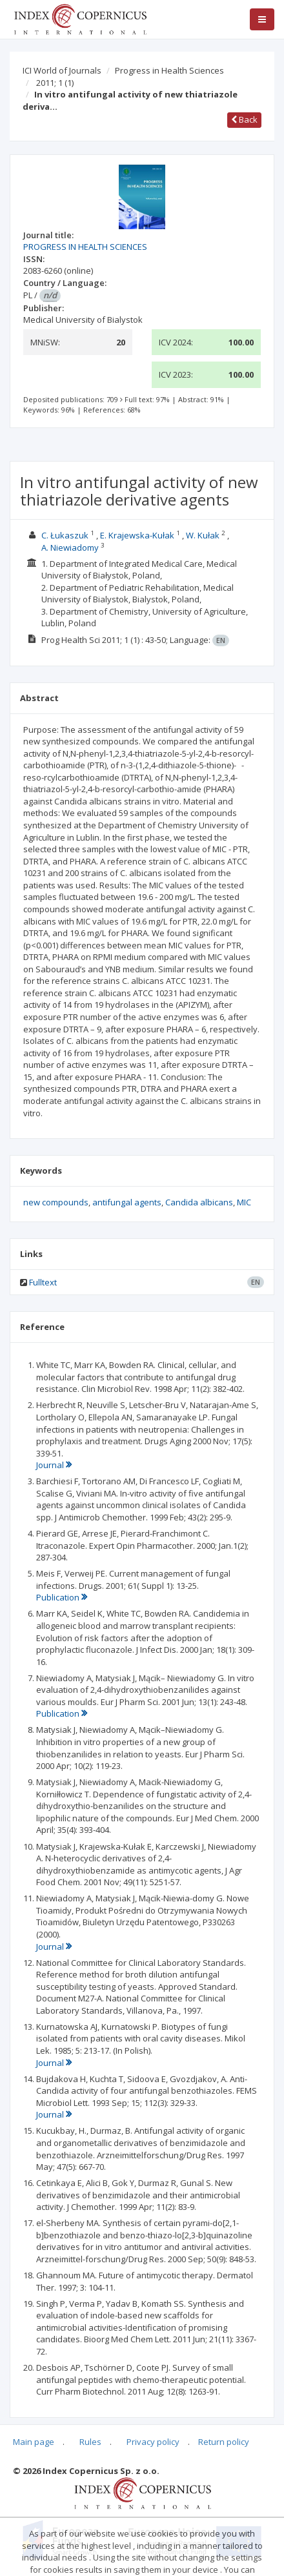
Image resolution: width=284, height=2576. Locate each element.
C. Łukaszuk (64, 535)
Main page (33, 2442)
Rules (90, 2442)
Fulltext (43, 1282)
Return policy (223, 2442)
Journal (54, 1465)
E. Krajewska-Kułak (137, 535)
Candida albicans (199, 1202)
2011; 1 (55, 82)
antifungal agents (126, 1202)
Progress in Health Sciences (169, 70)
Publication (61, 1597)
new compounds (55, 1202)
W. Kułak (202, 535)
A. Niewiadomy (70, 547)
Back (244, 119)
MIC (244, 1202)
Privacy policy (153, 2442)
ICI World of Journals (62, 70)
